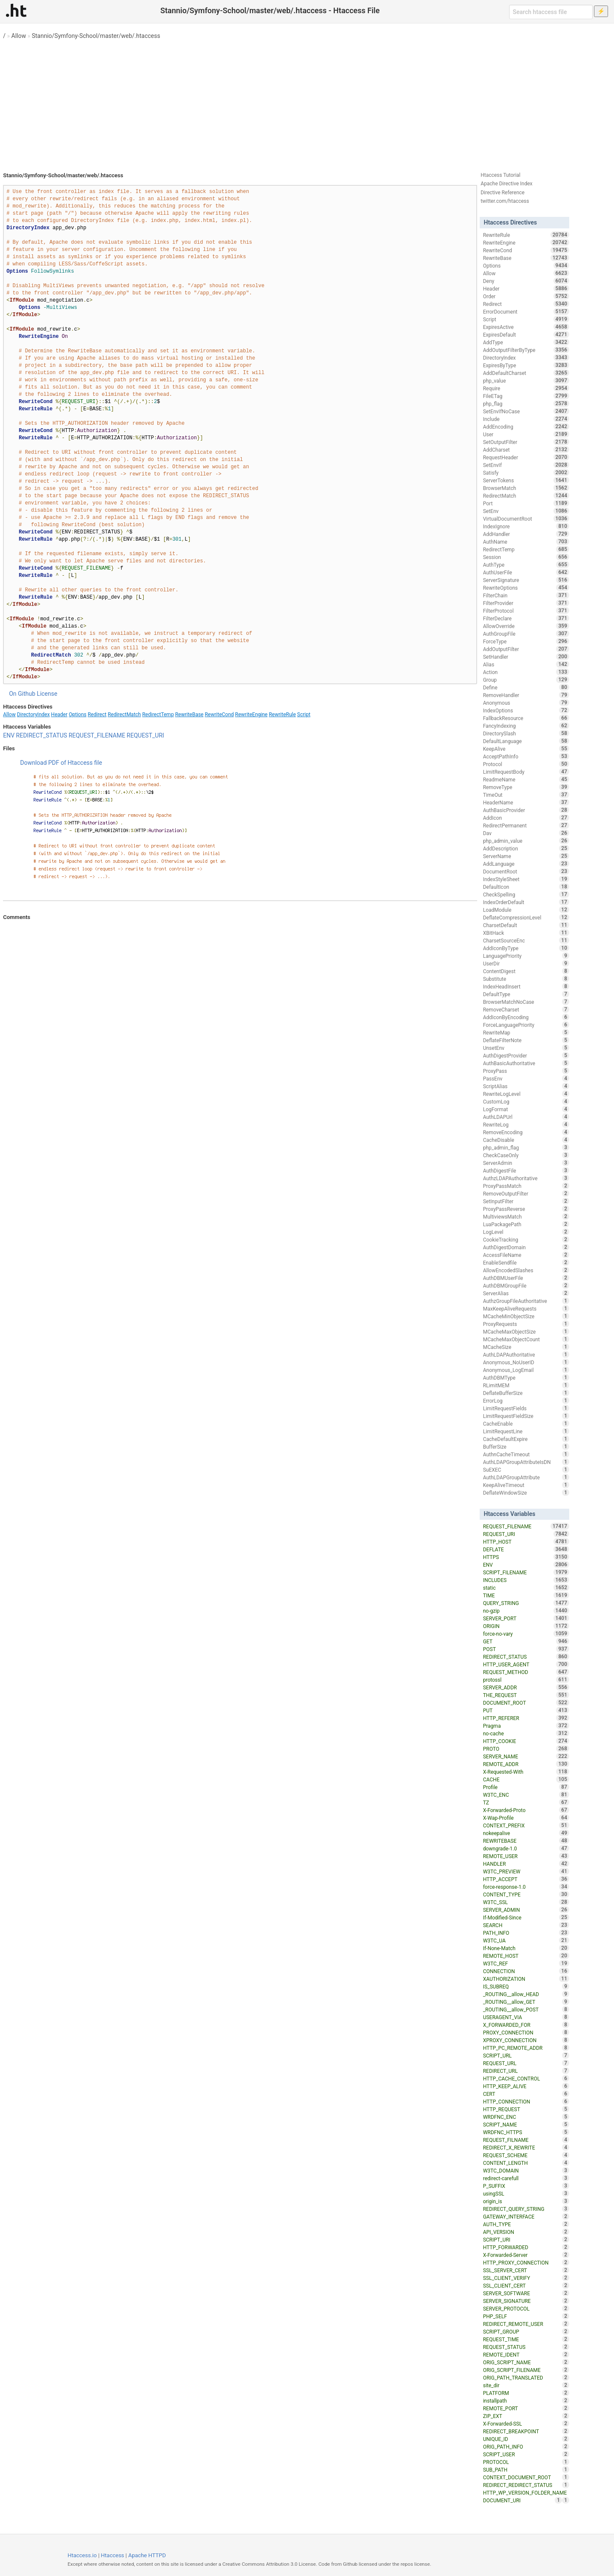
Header (59, 714)
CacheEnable (526, 1423)
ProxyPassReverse (526, 1208)
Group (526, 679)
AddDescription (526, 848)
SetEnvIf (526, 464)
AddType (526, 342)
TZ (526, 1802)
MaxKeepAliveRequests (526, 1308)
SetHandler (526, 656)
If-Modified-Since (526, 1917)
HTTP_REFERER (526, 1717)
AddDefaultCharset (526, 372)
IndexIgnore (526, 526)
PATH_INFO (526, 1932)
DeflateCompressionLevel (526, 917)
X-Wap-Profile (526, 1817)
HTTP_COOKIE (526, 1741)
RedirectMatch (124, 714)
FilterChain (526, 595)
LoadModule (526, 909)
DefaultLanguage (526, 741)
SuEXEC (526, 1469)
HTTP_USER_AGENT (526, 1664)
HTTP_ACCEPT (526, 1879)
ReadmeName (526, 779)
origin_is (526, 2201)
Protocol (526, 764)
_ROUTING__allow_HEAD (526, 1994)
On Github (22, 693)
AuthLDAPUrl (526, 1116)
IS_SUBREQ (526, 1986)
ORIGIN (526, 1625)
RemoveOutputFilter (526, 1193)
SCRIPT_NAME (526, 2124)
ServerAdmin (526, 1162)
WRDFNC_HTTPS (526, 2132)
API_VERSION (526, 2231)
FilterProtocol (526, 610)
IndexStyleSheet (526, 879)
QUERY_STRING (526, 1602)
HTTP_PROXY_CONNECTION (526, 2262)
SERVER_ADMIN (526, 1909)
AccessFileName (526, 1254)
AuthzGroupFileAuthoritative (526, 1300)
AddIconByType (526, 948)
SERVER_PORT (526, 1618)
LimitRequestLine (526, 1431)
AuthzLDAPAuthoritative (526, 1178)
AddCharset (526, 449)
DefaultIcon (526, 886)
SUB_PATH (526, 2469)
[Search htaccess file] (551, 12)
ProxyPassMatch (526, 1185)
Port (526, 503)
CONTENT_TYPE (526, 1894)
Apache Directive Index (507, 184)
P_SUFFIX (526, 2185)
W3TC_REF (526, 1963)
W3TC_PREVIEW (526, 1871)
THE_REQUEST (526, 1694)
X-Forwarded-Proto (526, 1810)
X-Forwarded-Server (526, 2254)
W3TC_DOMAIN (526, 2170)
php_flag (526, 403)
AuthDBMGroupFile (526, 1285)
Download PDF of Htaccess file (61, 762)
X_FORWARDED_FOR (526, 2024)
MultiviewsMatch (526, 1216)
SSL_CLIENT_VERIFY (526, 2277)
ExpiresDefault (526, 334)
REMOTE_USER (526, 1856)
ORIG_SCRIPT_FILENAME (526, 2369)
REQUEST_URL (526, 2063)
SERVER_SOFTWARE (526, 2293)
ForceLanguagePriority (526, 1024)
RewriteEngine (251, 714)
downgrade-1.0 (526, 1848)
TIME (526, 1595)
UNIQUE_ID (526, 2438)
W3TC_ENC (526, 1794)
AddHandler (526, 533)
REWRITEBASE (526, 1840)
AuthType (526, 564)
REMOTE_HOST (526, 1955)
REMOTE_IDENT (526, 2354)
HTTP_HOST (526, 1541)
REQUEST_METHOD (526, 1671)
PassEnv (526, 1078)
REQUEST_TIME (526, 2339)
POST (526, 1648)
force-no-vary (526, 1633)
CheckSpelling (526, 894)
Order (526, 296)
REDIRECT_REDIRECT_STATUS (526, 2484)
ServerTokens (526, 480)
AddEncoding (526, 426)
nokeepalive (526, 1833)
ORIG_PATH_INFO (526, 2446)
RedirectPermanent (526, 825)
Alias (526, 664)
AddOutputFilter (526, 648)
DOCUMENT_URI (522, 2500)
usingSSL (526, 2193)
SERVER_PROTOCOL (526, 2308)
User (526, 434)
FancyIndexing (526, 725)
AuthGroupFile (526, 633)
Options (78, 714)
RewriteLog (526, 1124)
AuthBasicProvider (526, 810)
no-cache (526, 1733)
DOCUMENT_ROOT (526, 1702)
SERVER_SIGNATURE (526, 2300)
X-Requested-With (526, 1771)
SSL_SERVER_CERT (526, 2270)
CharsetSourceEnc (526, 940)
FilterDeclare (526, 618)
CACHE (526, 1779)
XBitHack (526, 932)
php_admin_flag (526, 1147)
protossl (526, 1679)
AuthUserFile (526, 572)
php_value (526, 380)
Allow (19, 35)
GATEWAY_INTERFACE (526, 2216)
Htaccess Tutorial (500, 175)
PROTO (526, 1748)
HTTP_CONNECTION (526, 2101)
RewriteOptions (526, 587)
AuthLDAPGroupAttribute (526, 1477)
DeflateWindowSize (526, 1492)
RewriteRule (282, 714)
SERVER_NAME (526, 1756)
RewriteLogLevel (526, 1093)
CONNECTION (526, 1971)
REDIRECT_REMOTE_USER (526, 2323)
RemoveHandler (526, 695)
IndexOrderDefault (526, 902)
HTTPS (526, 1556)
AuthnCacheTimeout (526, 1454)
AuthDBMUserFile (526, 1277)
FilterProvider (526, 602)
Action (526, 671)
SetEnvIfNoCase (526, 411)
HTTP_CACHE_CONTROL (526, 2078)
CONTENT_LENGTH (526, 2162)
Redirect (97, 714)
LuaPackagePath (526, 1224)
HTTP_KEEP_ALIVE (526, 2086)
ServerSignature (526, 579)
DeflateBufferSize (526, 1392)
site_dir (526, 2385)
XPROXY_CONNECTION (526, 2040)
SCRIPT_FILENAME (526, 1572)
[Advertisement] (307, 102)
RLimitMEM (526, 1385)
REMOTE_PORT (526, 2408)
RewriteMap (526, 1032)
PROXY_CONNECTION (526, 2032)
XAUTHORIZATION (526, 1978)
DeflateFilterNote (526, 1040)
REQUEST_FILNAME (526, 2139)
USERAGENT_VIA (526, 2017)
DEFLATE (526, 1549)
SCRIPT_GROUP (526, 2331)
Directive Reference (502, 193)
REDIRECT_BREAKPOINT (526, 2431)
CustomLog (526, 1101)
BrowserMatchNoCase (526, 1001)
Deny (526, 280)
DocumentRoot (526, 871)
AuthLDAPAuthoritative (526, 1354)
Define (526, 687)
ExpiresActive (526, 326)
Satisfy (526, 472)
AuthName (526, 541)
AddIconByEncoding (526, 1017)
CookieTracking (526, 1239)
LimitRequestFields (526, 1408)
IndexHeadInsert (526, 986)
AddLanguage (526, 863)
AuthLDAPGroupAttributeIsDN (526, 1461)
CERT (526, 2093)
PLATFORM (526, 2392)
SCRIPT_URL (526, 2055)
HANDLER (526, 1863)
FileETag (526, 395)
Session (526, 556)
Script (303, 714)
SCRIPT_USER (526, 2454)
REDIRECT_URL (526, 2070)
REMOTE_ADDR (526, 1764)
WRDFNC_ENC (526, 2116)
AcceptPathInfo (526, 756)
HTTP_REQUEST (526, 2109)
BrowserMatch (526, 487)
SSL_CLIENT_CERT (526, 2285)
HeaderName (526, 802)
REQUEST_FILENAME (97, 735)
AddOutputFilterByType (526, 349)
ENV (8, 735)
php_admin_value (526, 840)
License (47, 693)
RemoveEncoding (526, 1132)
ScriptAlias (526, 1086)
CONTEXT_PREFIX (526, 1825)
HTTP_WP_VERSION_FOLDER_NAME (526, 2493)
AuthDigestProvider (526, 1055)
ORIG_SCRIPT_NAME (526, 2362)
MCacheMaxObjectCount (526, 1339)
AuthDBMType (526, 1377)
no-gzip (526, 1610)
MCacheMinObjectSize (526, 1316)
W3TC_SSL (526, 1902)
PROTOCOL (526, 2461)
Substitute (526, 978)
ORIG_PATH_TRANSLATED (526, 2377)
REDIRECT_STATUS (41, 735)
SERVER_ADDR (526, 1687)
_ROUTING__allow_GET (526, 2001)
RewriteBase (189, 714)
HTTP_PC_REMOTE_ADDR (526, 2047)
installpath (526, 2400)
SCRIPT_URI (526, 2239)
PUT (526, 1710)
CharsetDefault (526, 925)
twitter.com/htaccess (505, 201)
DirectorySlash (526, 733)
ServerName (526, 856)
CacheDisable (526, 1139)
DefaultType (526, 994)
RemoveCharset (526, 1009)
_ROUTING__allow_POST (526, 2009)
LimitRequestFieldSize (526, 1415)
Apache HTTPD (147, 2555)
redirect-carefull (526, 2178)
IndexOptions (526, 710)
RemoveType (526, 787)
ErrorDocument (526, 311)
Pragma (526, 1725)
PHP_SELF (526, 2316)
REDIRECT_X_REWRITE (526, 2147)
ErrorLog (526, 1400)
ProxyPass (526, 1070)
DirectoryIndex (33, 714)
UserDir (526, 963)
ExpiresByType (526, 365)
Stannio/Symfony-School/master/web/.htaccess (96, 35)
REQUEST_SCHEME (526, 2155)
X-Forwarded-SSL (526, 2423)
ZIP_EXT (526, 2415)
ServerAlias (526, 1293)
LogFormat (526, 1109)
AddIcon (526, 817)
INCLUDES (526, 1579)
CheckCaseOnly (526, 1155)
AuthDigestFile (526, 1170)
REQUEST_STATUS (526, 2346)
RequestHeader (526, 457)
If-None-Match (526, 1948)
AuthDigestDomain (526, 1247)
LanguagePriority (526, 955)
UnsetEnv (526, 1047)
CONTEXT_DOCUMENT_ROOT (526, 2477)
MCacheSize (526, 1346)
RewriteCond (219, 714)
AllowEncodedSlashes (526, 1270)
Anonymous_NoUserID (526, 1362)
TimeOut (526, 794)
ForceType (526, 641)
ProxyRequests (526, 1323)
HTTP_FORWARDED (526, 2247)
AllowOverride (526, 625)
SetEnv (526, 510)
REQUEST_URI (145, 735)
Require (526, 388)
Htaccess (113, 2555)
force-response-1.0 (526, 1886)
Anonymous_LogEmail (526, 1369)
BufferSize (526, 1446)
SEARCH (526, 1925)
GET (526, 1641)
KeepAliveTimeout (526, 1484)
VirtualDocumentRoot (526, 518)
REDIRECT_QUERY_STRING (526, 2208)
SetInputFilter (526, 1201)
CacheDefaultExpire (526, 1438)
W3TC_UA (526, 1940)
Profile (526, 1787)
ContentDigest (526, 971)
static (526, 1587)
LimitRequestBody (526, 771)
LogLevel (526, 1231)
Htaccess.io (82, 2555)
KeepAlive (526, 748)
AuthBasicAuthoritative (526, 1063)
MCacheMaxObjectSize (526, 1331)
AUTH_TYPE (526, 2224)
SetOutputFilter (526, 441)
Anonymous (526, 702)
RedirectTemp (158, 714)
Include (526, 418)
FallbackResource (526, 718)
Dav (526, 833)
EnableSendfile (526, 1262)
